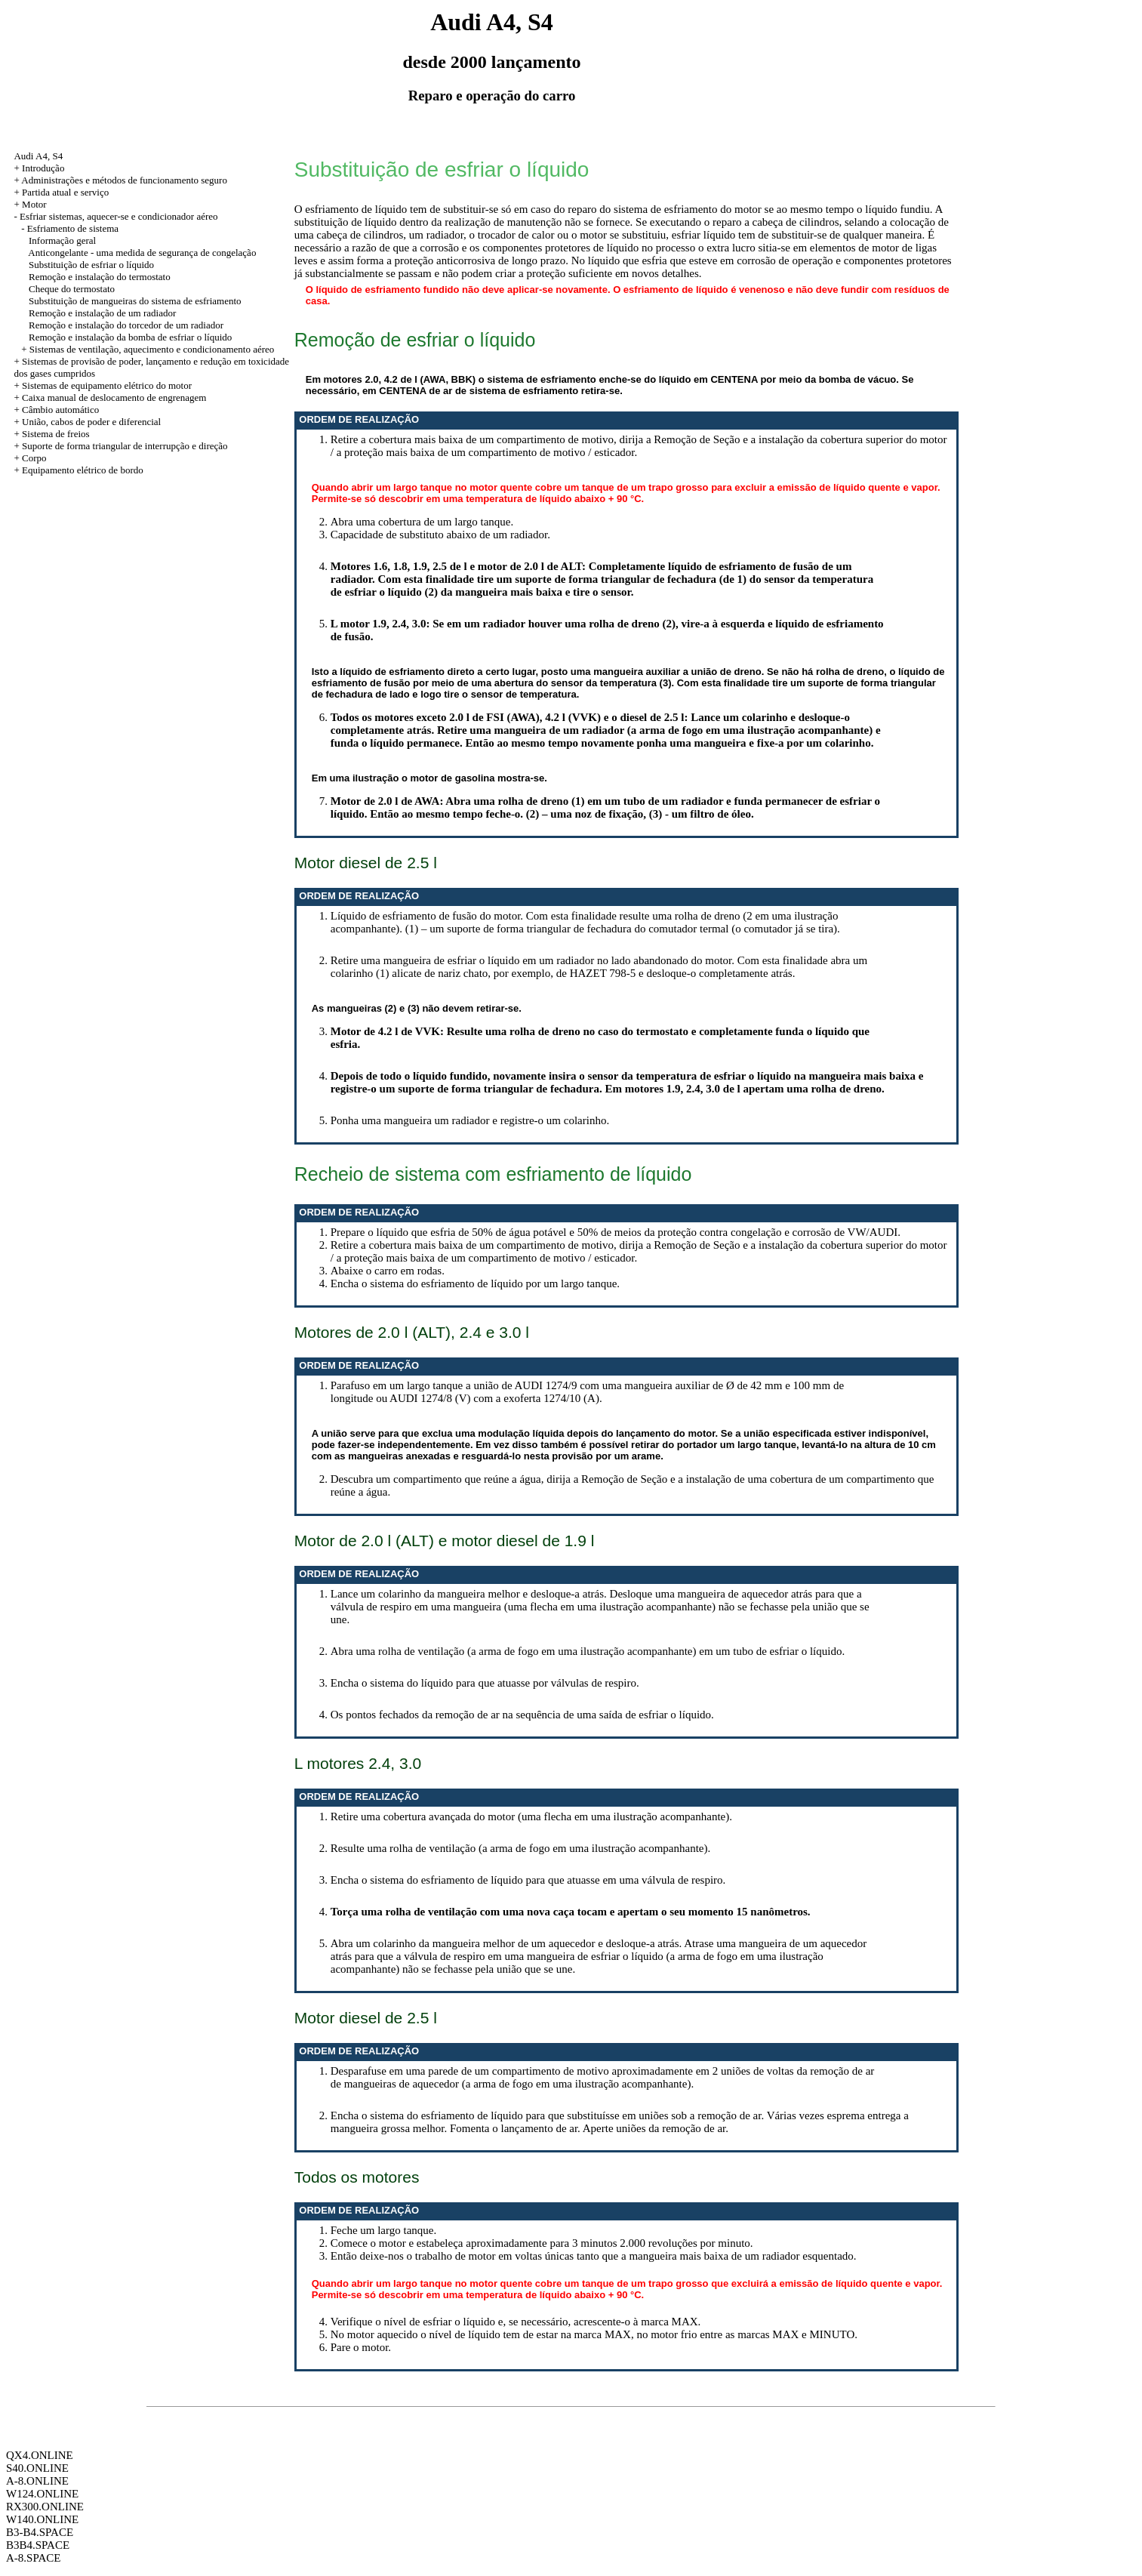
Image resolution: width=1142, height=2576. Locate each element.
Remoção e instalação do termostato (100, 276)
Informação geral (62, 240)
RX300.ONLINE (45, 2507)
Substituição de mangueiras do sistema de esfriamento (135, 301)
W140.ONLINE (42, 2519)
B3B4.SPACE (37, 2545)
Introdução (43, 168)
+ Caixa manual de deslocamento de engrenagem (110, 397)
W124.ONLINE (42, 2494)
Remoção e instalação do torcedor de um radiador (126, 325)
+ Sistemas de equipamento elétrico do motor (103, 385)
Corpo (34, 458)
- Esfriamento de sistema (70, 228)
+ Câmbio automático (56, 409)
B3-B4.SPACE (39, 2532)
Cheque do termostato (72, 288)
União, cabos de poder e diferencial (91, 421)
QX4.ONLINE (39, 2455)
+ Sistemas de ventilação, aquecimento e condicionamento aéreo (147, 349)
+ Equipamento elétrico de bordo (78, 470)
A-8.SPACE (33, 2558)
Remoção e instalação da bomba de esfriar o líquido (130, 337)
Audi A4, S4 (38, 156)
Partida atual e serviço (65, 192)
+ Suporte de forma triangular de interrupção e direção (120, 445)
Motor (34, 204)
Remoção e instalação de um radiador (102, 313)
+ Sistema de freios (51, 433)
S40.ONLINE (37, 2468)
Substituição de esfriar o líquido (91, 264)
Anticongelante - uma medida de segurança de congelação (142, 252)
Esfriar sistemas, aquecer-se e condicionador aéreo (119, 216)
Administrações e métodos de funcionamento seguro (124, 180)
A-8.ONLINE (37, 2481)
